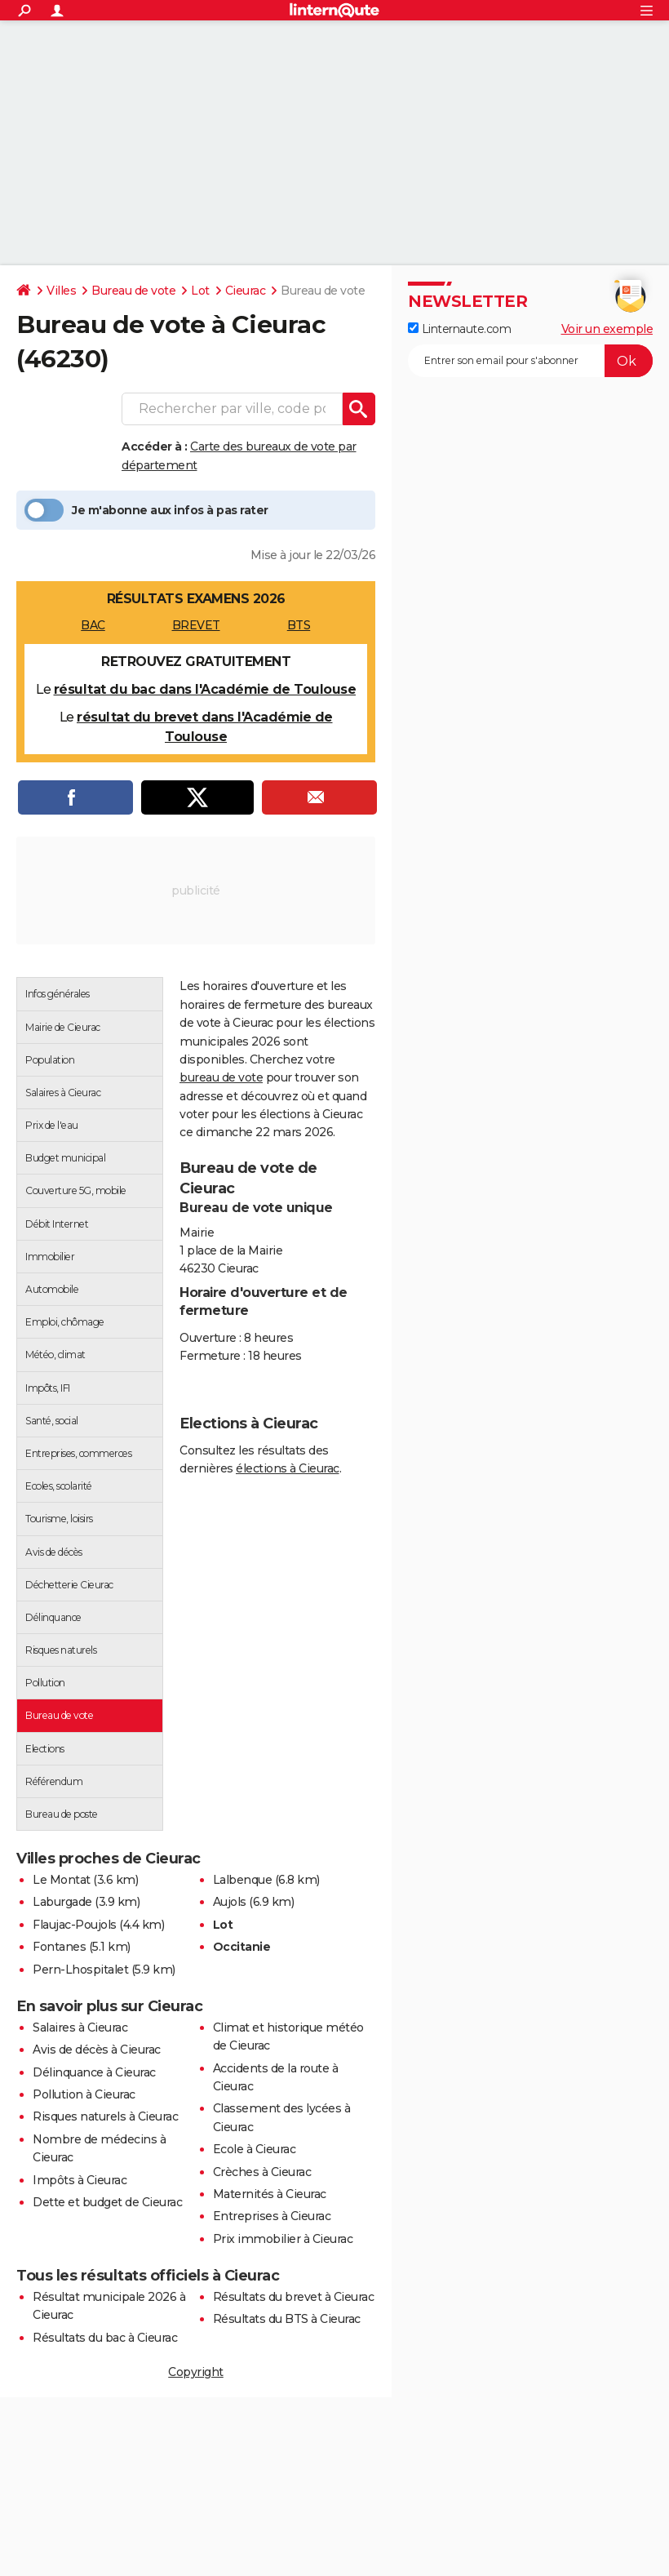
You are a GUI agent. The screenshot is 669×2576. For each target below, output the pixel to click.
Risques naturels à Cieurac (105, 2116)
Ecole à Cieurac (254, 2149)
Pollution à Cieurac (84, 2094)
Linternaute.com (459, 329)
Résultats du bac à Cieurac (105, 2337)
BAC (93, 625)
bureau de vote (221, 1077)
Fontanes (59, 1946)
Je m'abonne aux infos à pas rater (146, 510)
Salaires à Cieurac (80, 2027)
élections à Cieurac (287, 1468)
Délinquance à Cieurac (94, 2072)
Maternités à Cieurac (269, 2194)
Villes (61, 290)
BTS (299, 625)
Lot (200, 290)
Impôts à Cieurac (79, 2180)
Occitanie (242, 1946)
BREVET (196, 625)
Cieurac (245, 290)
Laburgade (62, 1901)
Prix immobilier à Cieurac (283, 2239)
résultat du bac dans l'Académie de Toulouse (205, 689)
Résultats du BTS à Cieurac (287, 2319)
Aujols (229, 1901)
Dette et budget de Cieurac (107, 2202)
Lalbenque (242, 1879)
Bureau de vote (133, 290)
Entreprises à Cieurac (272, 2216)
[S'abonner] (530, 360)
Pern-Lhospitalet (80, 1969)
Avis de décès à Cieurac (97, 2049)
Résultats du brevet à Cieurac (293, 2297)
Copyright (196, 2372)
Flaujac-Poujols (75, 1924)
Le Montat (62, 1879)
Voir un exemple (607, 329)
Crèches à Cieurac (262, 2172)
